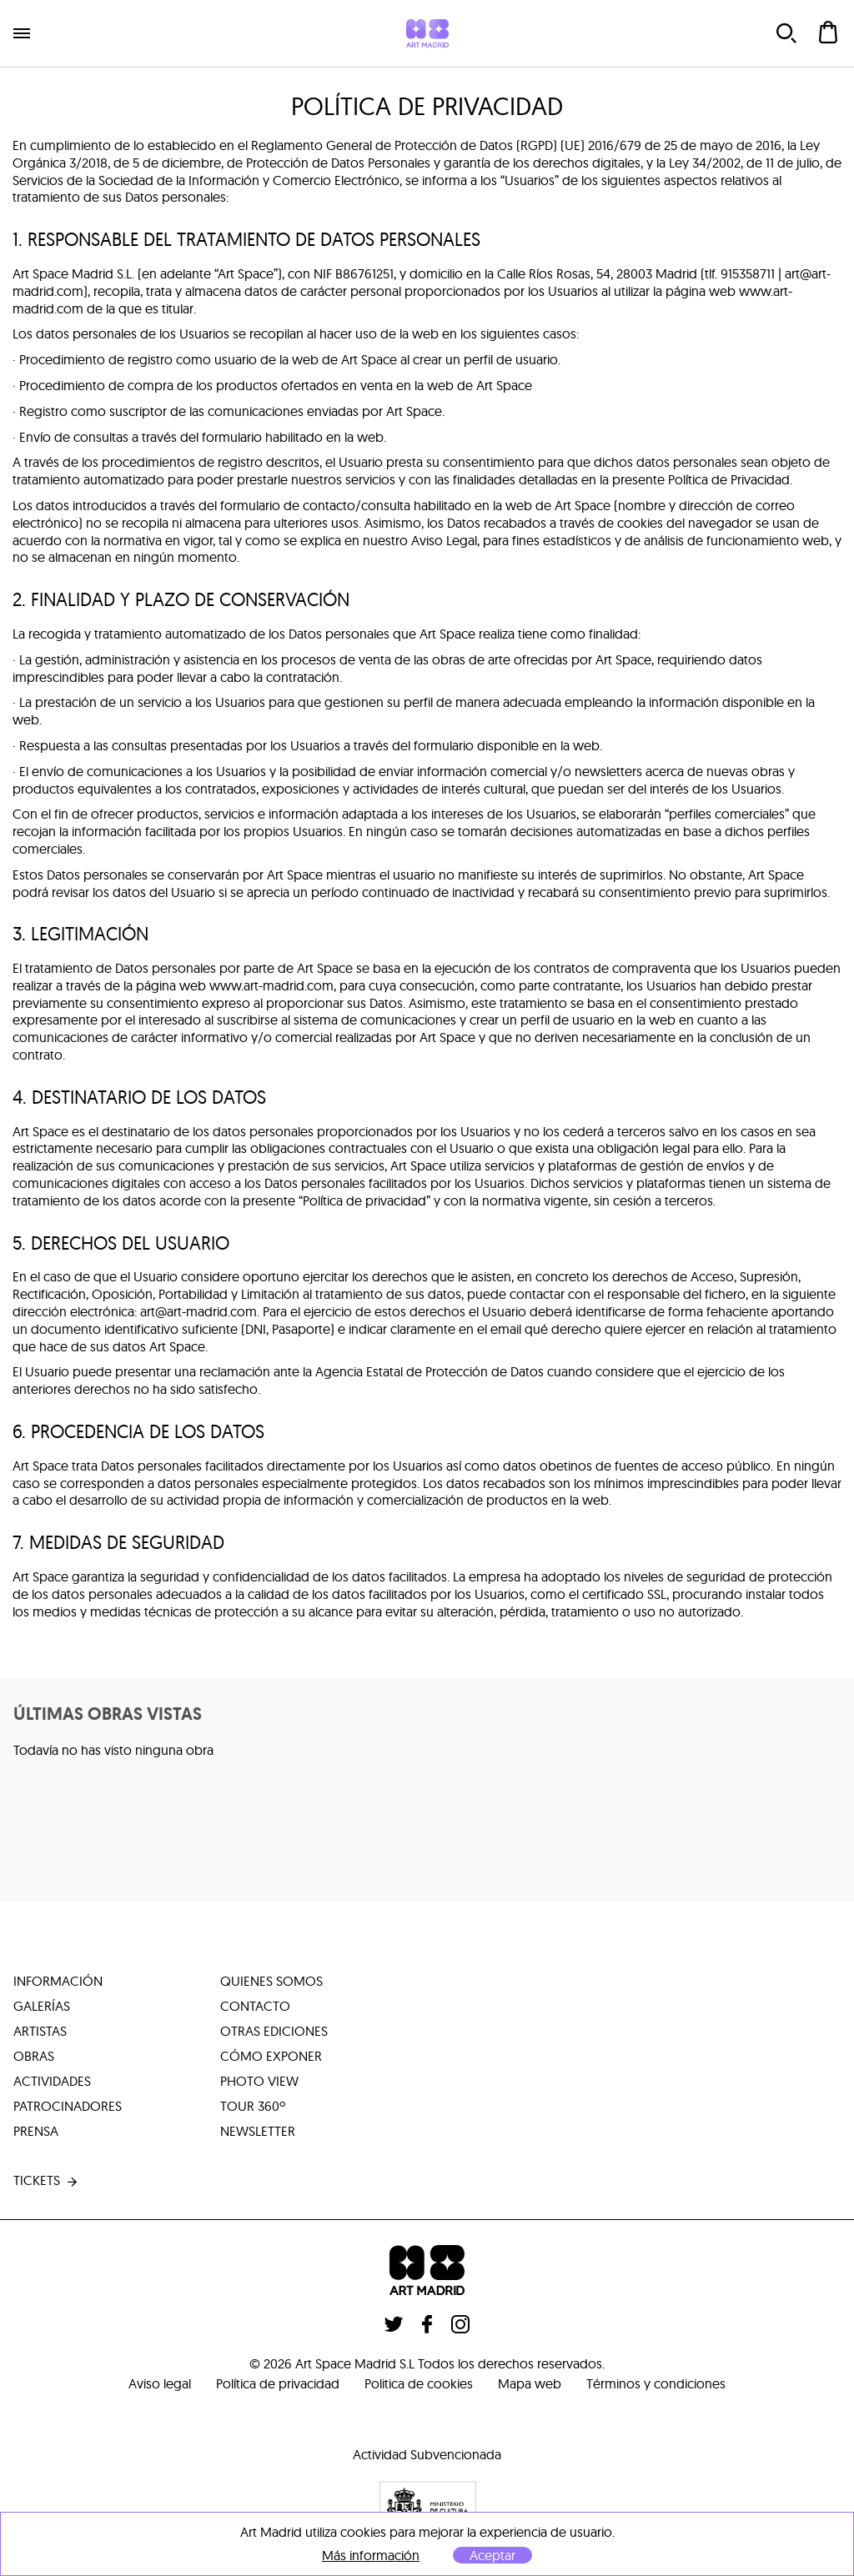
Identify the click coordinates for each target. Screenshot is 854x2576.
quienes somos (271, 1981)
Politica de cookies (418, 2383)
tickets (46, 2182)
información (58, 1981)
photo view (259, 2081)
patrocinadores (67, 2106)
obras (33, 2056)
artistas (40, 2031)
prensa (35, 2131)
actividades (52, 2081)
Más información (370, 2555)
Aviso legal (159, 2383)
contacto (255, 2006)
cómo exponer (271, 2056)
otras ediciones (274, 2031)
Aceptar (492, 2555)
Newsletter (257, 2131)
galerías (41, 2006)
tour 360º (252, 2106)
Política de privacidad (277, 2383)
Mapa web (529, 2383)
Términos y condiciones (656, 2383)
